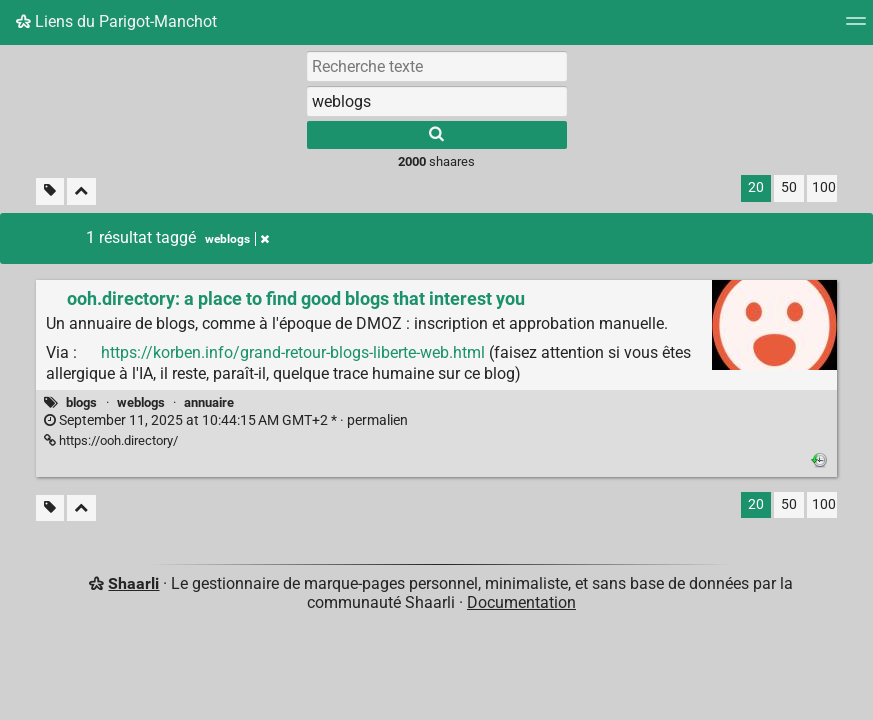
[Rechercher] (437, 135)
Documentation (521, 602)
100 (824, 187)
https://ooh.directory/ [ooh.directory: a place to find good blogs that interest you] (111, 440)
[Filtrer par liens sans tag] (50, 191)
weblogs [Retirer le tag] (237, 239)
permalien (226, 420)
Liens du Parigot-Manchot (116, 21)
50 (789, 187)
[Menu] (856, 27)
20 (756, 187)
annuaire (209, 402)
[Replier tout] (81, 191)
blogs (81, 402)
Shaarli (133, 583)
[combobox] (437, 101)
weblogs (141, 402)
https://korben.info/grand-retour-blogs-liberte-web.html (293, 352)
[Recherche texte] (437, 66)
